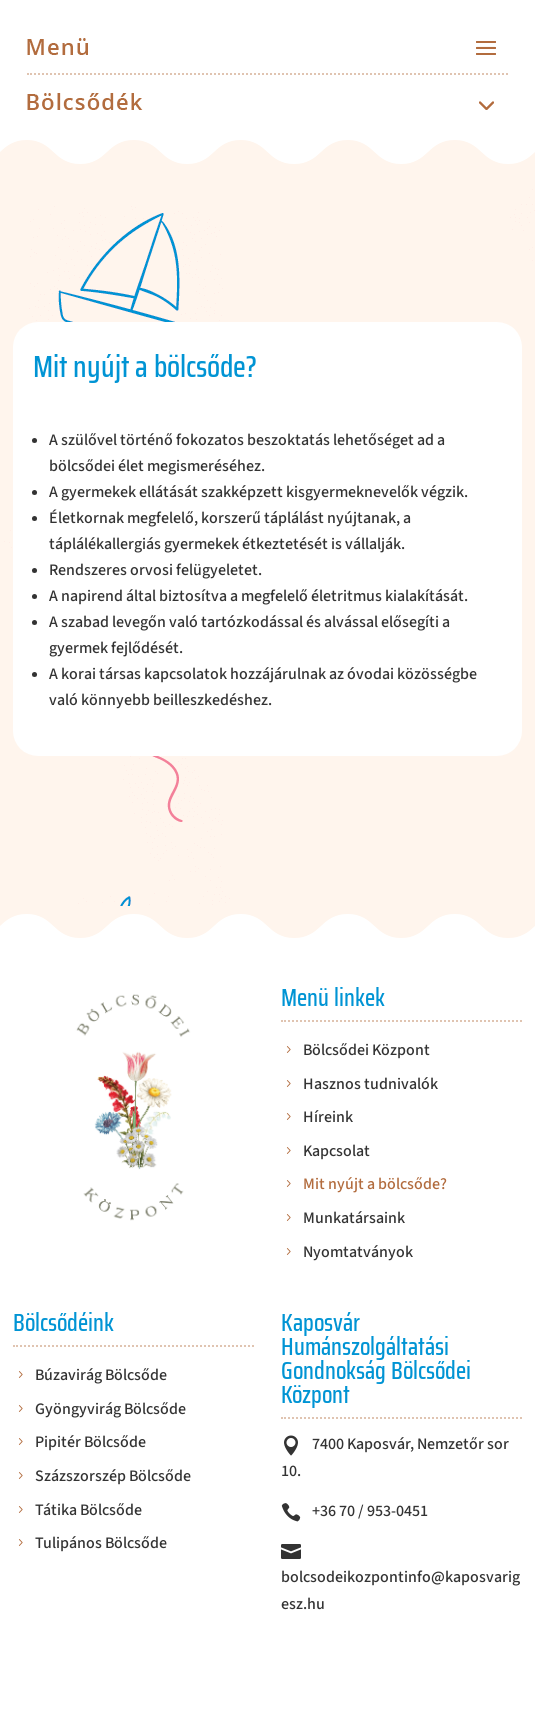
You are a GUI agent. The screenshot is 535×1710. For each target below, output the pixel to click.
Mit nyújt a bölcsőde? (375, 1185)
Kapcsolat (336, 1152)
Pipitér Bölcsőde (90, 1443)
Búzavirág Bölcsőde (101, 1376)
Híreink (328, 1118)
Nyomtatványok (358, 1253)
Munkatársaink (354, 1219)
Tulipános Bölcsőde (101, 1544)
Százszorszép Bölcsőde (113, 1477)
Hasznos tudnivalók (370, 1085)
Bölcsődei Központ (366, 1051)
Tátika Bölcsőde (88, 1511)
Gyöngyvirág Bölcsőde (110, 1410)
